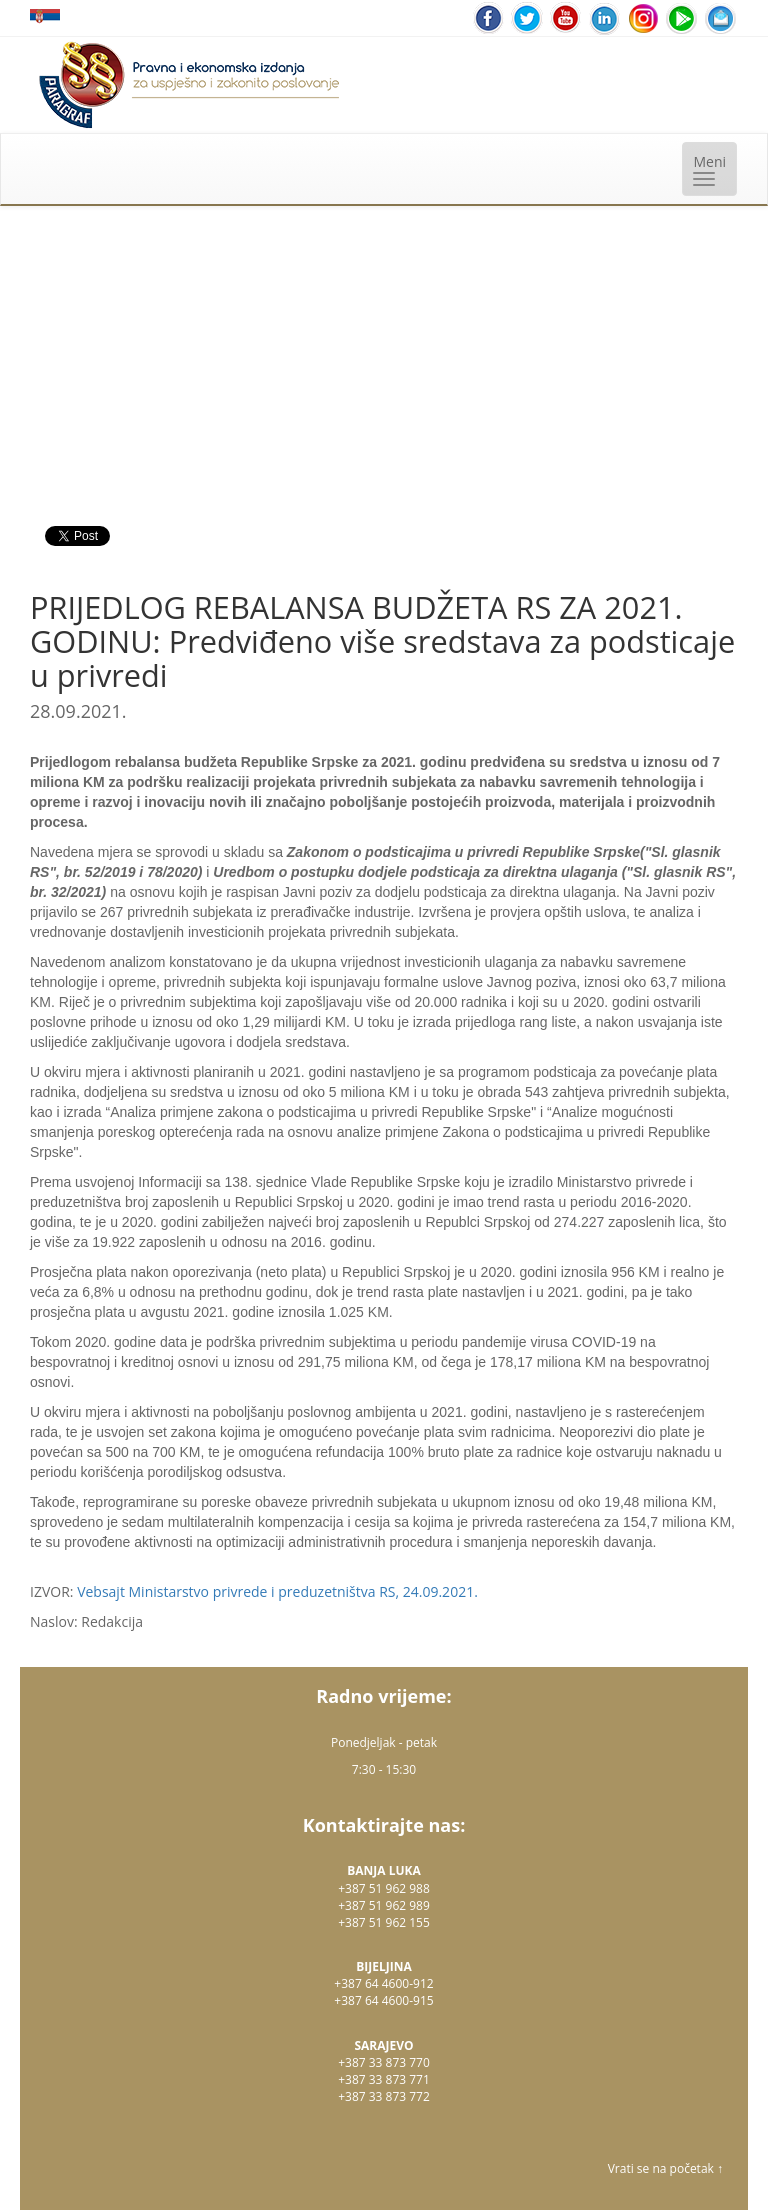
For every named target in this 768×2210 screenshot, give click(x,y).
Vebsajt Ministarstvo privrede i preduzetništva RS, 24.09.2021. (277, 1591)
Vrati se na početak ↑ (665, 2168)
